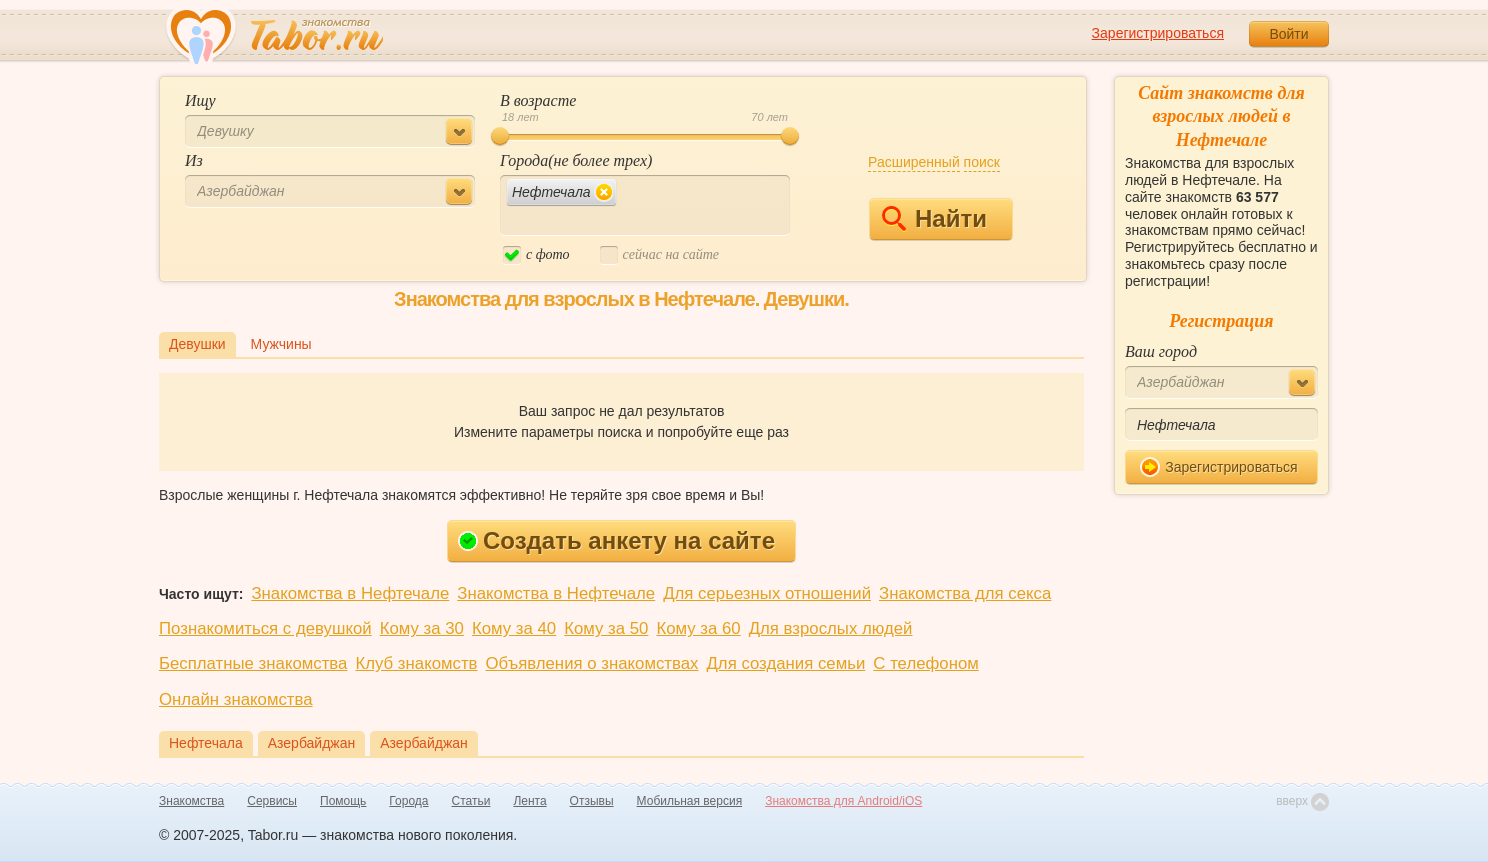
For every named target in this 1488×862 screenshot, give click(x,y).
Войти (1288, 34)
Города (408, 801)
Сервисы (272, 801)
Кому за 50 (606, 628)
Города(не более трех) (576, 160)
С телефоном (925, 663)
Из (194, 160)
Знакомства (191, 801)
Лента (529, 801)
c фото (536, 255)
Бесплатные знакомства (253, 663)
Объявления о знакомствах (592, 663)
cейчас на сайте (659, 255)
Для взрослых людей (831, 628)
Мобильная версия (690, 801)
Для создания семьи (785, 663)
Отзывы (592, 801)
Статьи (471, 801)
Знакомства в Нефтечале (350, 593)
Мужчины (281, 344)
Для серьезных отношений (767, 593)
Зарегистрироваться (1158, 33)
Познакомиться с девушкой (265, 628)
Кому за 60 (698, 628)
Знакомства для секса (965, 593)
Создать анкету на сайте (616, 540)
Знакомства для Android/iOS (843, 801)
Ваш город (1161, 351)
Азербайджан (312, 743)
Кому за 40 (514, 628)
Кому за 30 (422, 628)
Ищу (200, 100)
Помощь (343, 801)
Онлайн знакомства (236, 699)
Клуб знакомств (416, 663)
